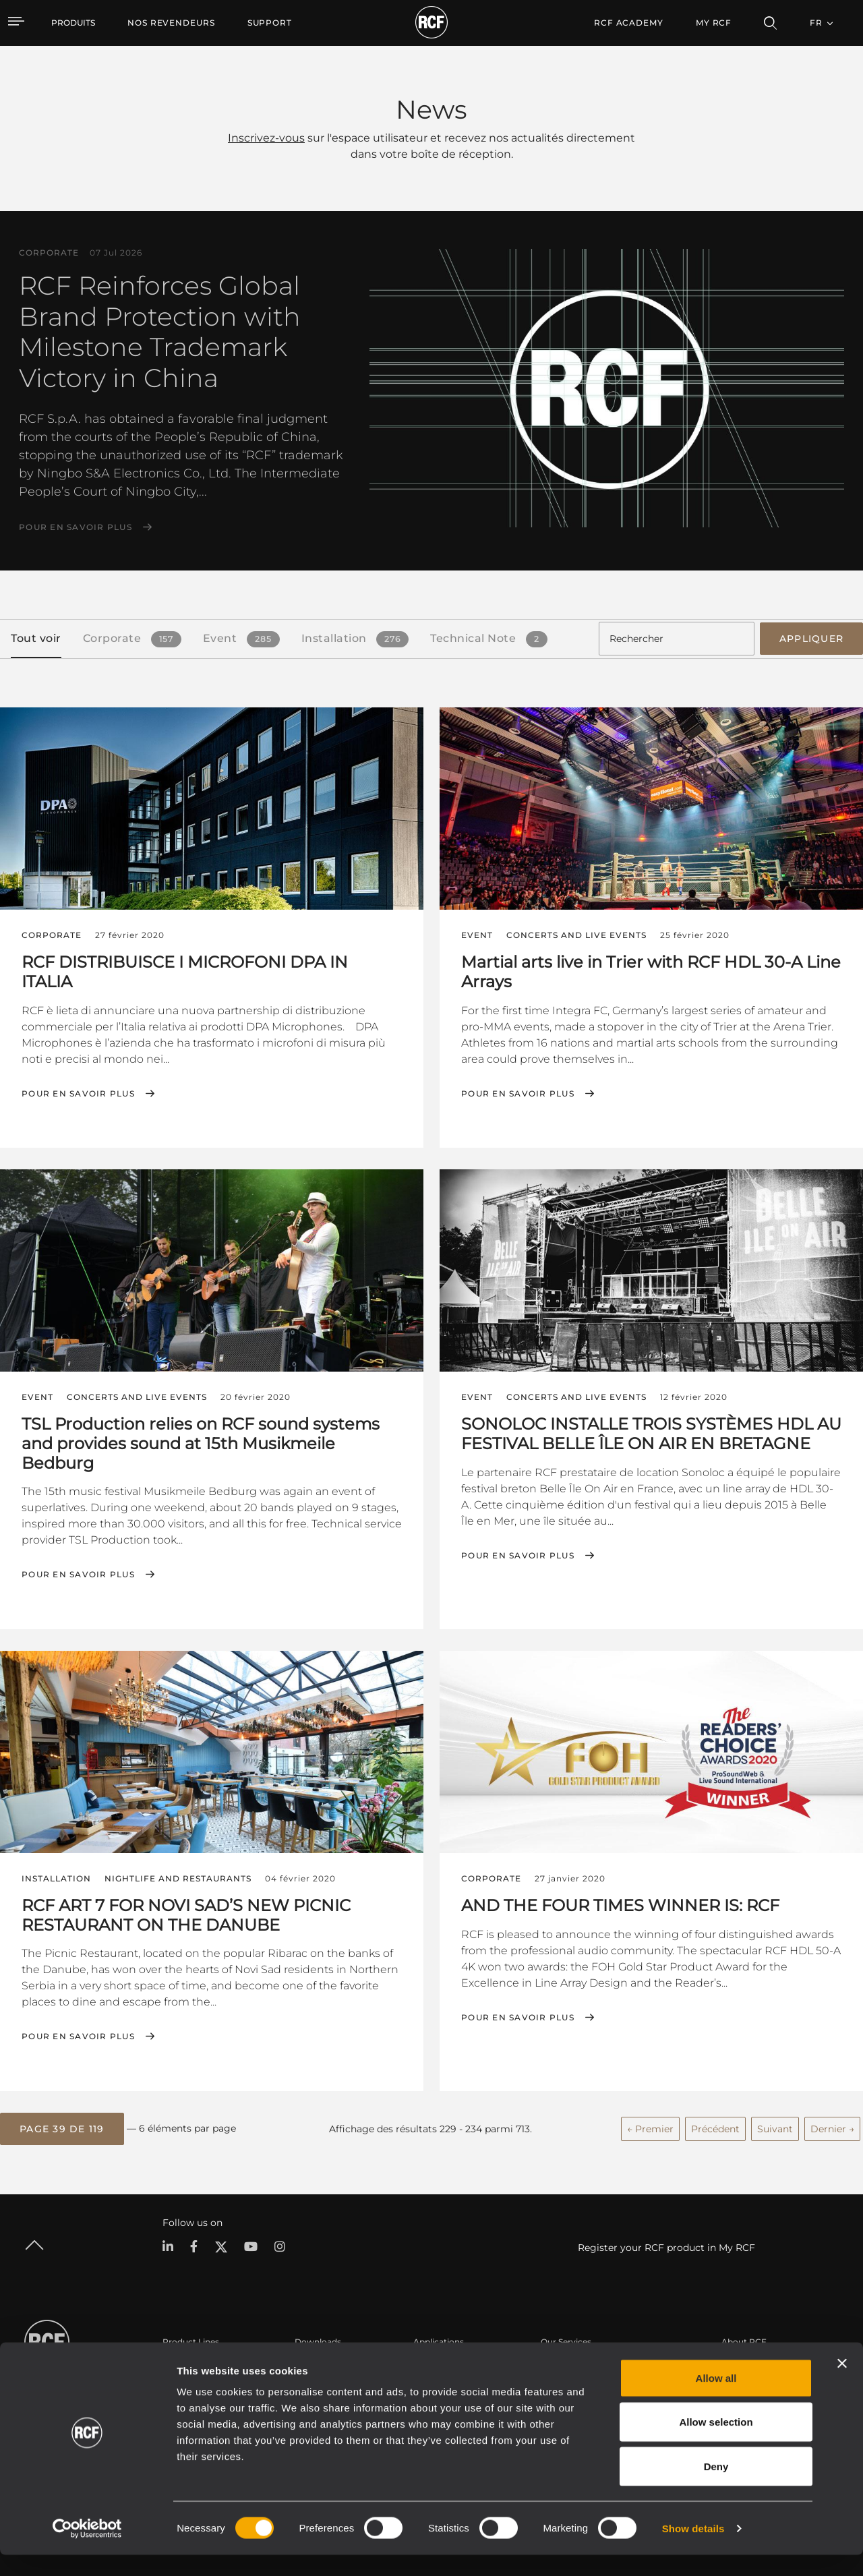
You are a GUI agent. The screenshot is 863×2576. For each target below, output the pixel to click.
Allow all (716, 2399)
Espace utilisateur (576, 2363)
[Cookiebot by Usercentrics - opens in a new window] (87, 2550)
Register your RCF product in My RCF (666, 2243)
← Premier (650, 2125)
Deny (716, 2487)
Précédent (715, 2125)
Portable (180, 2363)
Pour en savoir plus (75, 527)
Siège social (744, 2363)
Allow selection (715, 2443)
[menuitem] (171, 23)
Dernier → (832, 2125)
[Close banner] (842, 2384)
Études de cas (441, 2363)
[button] (62, 2125)
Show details (693, 2549)
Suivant (775, 2125)
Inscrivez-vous (266, 137)
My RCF (714, 23)
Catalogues (317, 2363)
